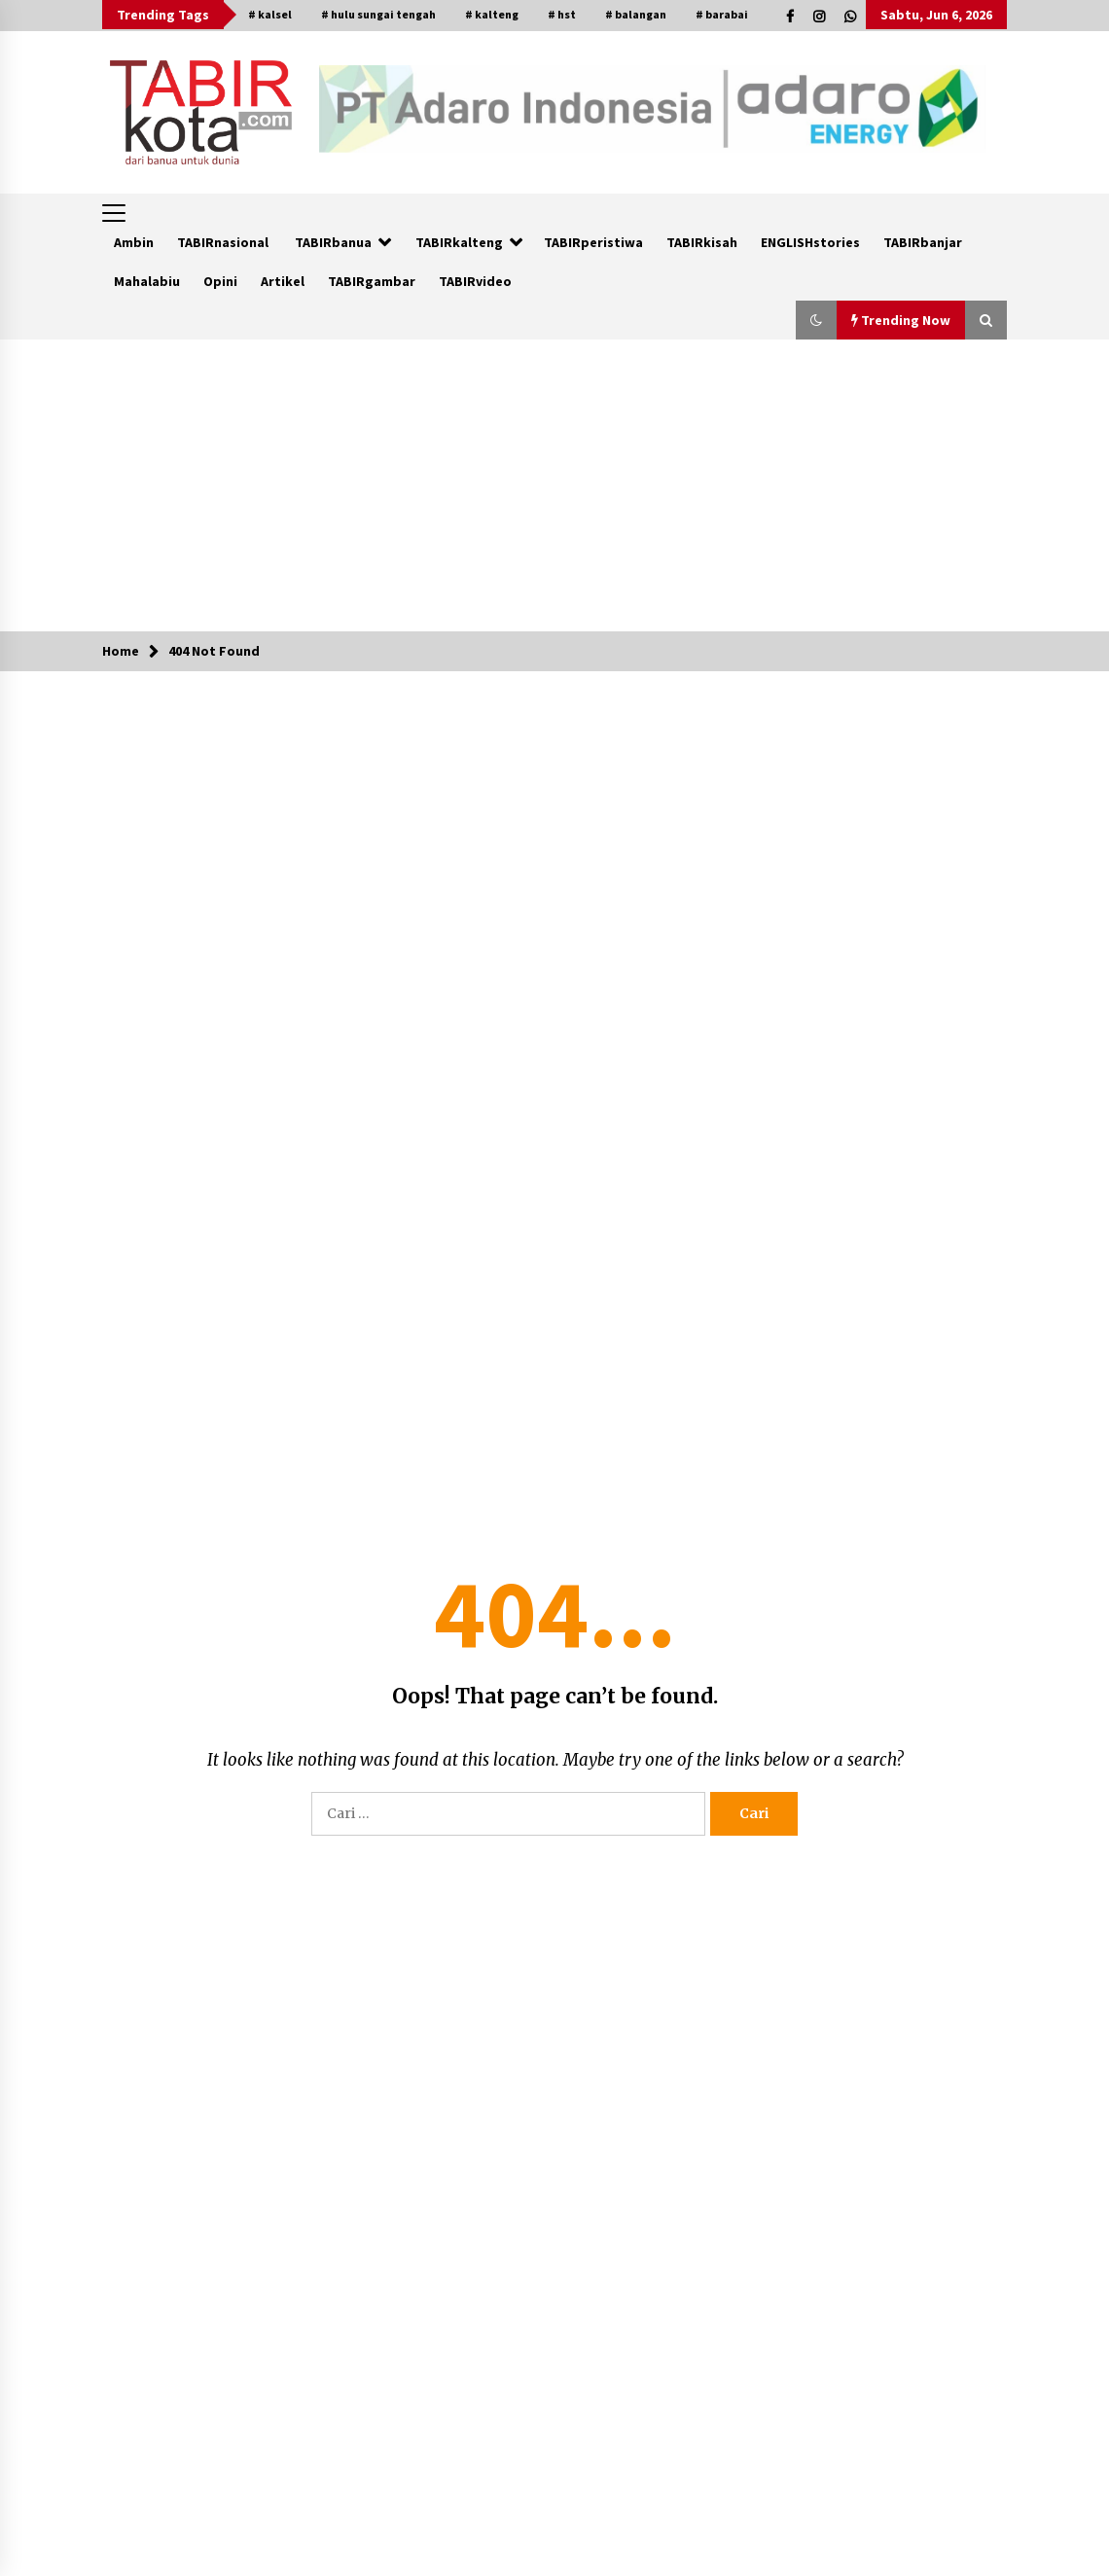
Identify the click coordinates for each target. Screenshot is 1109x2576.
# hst (562, 14)
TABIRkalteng (459, 242)
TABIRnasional (222, 242)
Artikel (282, 281)
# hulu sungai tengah (378, 14)
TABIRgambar (371, 281)
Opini (220, 281)
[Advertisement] (555, 485)
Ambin (134, 242)
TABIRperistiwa (593, 242)
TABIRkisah (701, 242)
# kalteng (492, 14)
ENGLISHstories (810, 242)
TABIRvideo (475, 281)
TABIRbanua (333, 242)
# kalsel (270, 14)
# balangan (635, 14)
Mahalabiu (147, 281)
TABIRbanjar (922, 242)
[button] (816, 320)
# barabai (722, 14)
